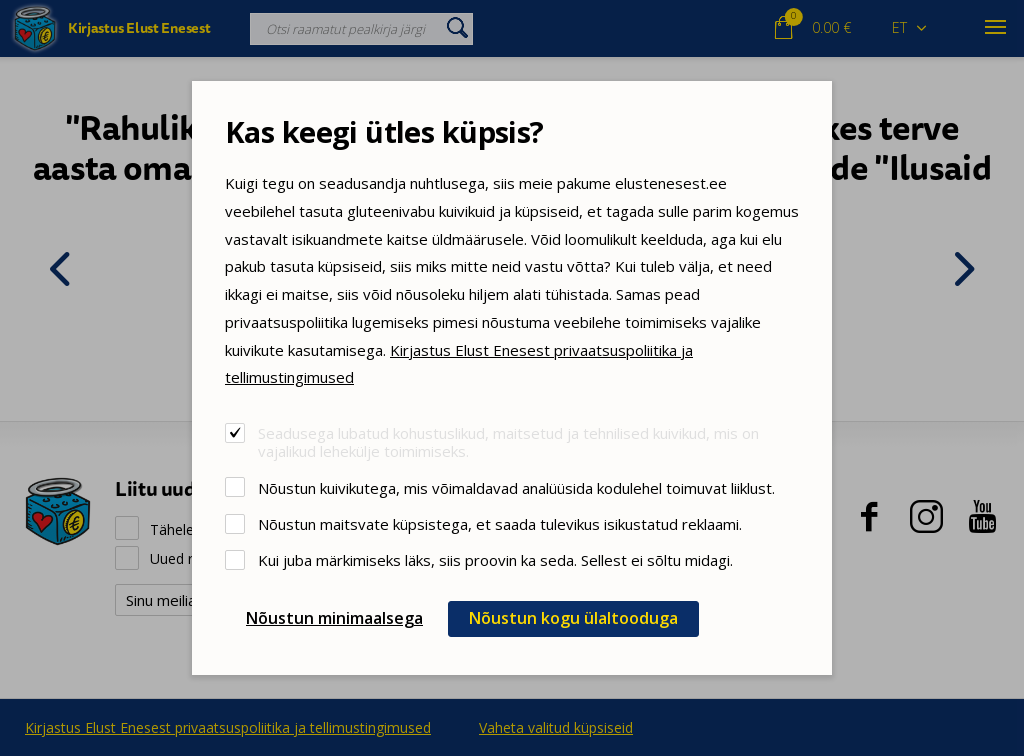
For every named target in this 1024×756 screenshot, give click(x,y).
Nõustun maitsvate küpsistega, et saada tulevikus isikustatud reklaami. (500, 523)
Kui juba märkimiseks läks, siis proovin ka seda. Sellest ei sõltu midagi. (495, 559)
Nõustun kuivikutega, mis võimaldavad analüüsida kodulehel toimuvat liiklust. (516, 487)
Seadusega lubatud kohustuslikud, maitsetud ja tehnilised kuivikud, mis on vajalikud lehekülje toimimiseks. (508, 441)
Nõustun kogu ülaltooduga (573, 618)
